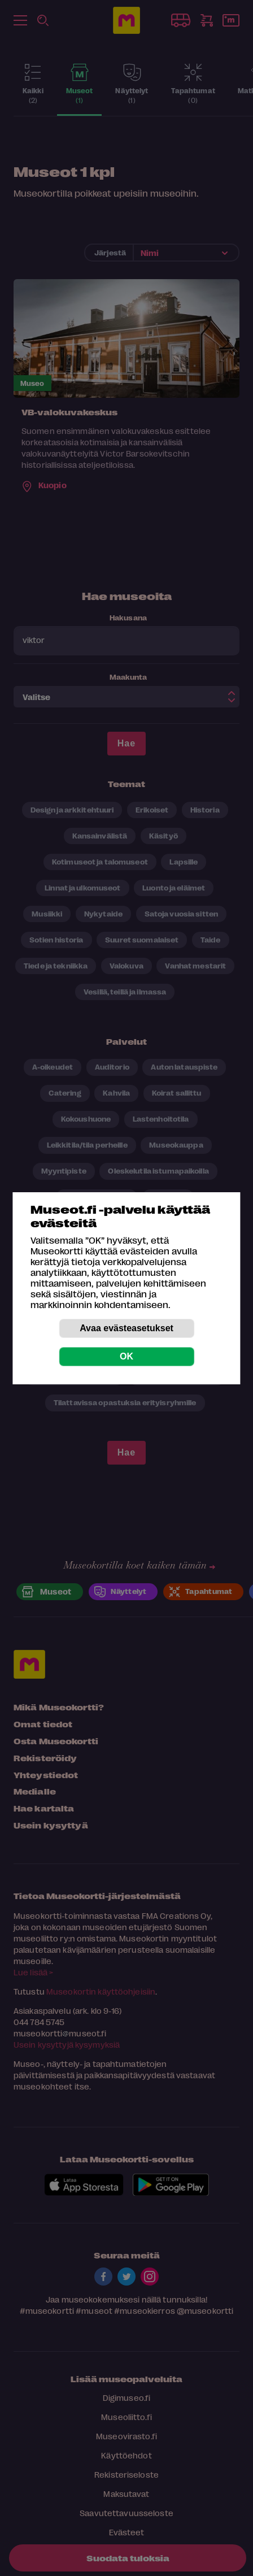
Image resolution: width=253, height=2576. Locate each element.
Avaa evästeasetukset (126, 1328)
